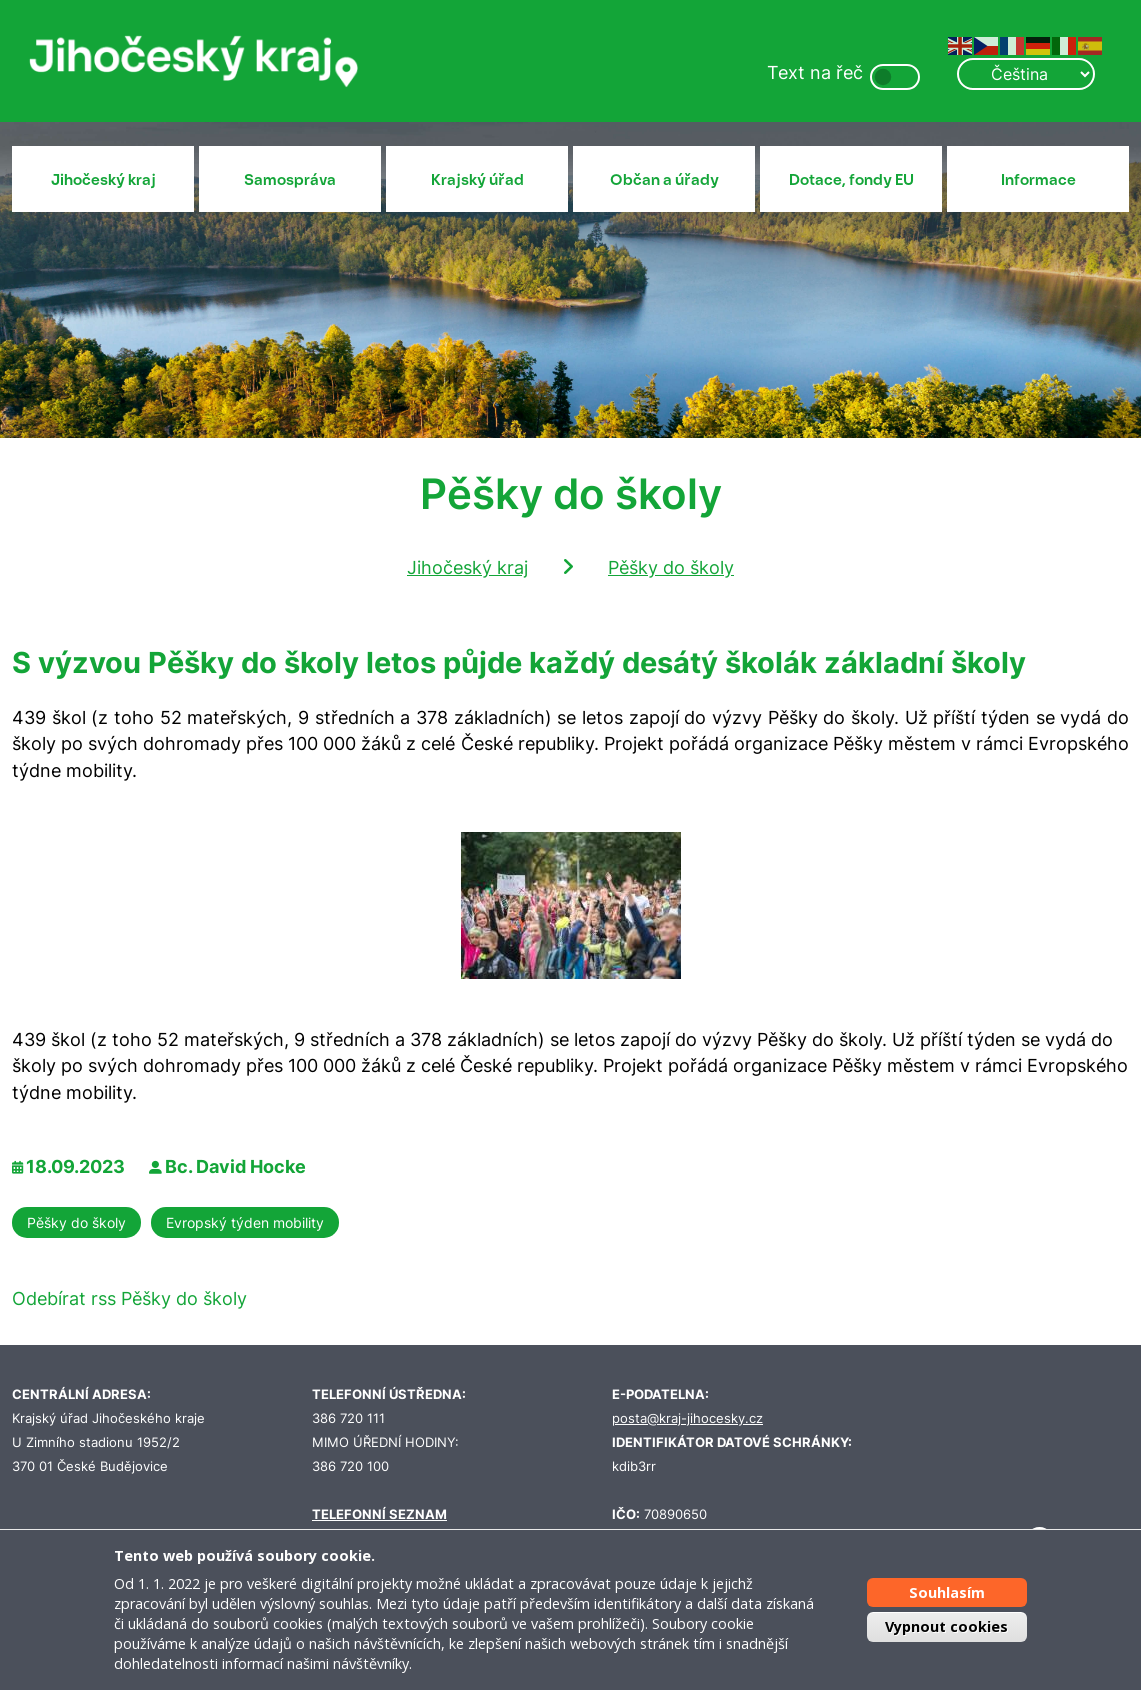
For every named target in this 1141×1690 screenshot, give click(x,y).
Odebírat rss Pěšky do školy (129, 1298)
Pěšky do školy (671, 567)
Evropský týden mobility (245, 1222)
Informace (1038, 180)
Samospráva (290, 180)
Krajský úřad (477, 180)
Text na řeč (815, 72)
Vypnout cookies (946, 1626)
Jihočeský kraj (103, 180)
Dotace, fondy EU (851, 180)
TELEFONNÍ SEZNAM (379, 1514)
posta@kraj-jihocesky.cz (687, 1418)
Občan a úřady (664, 180)
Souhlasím (947, 1592)
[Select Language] (1026, 74)
